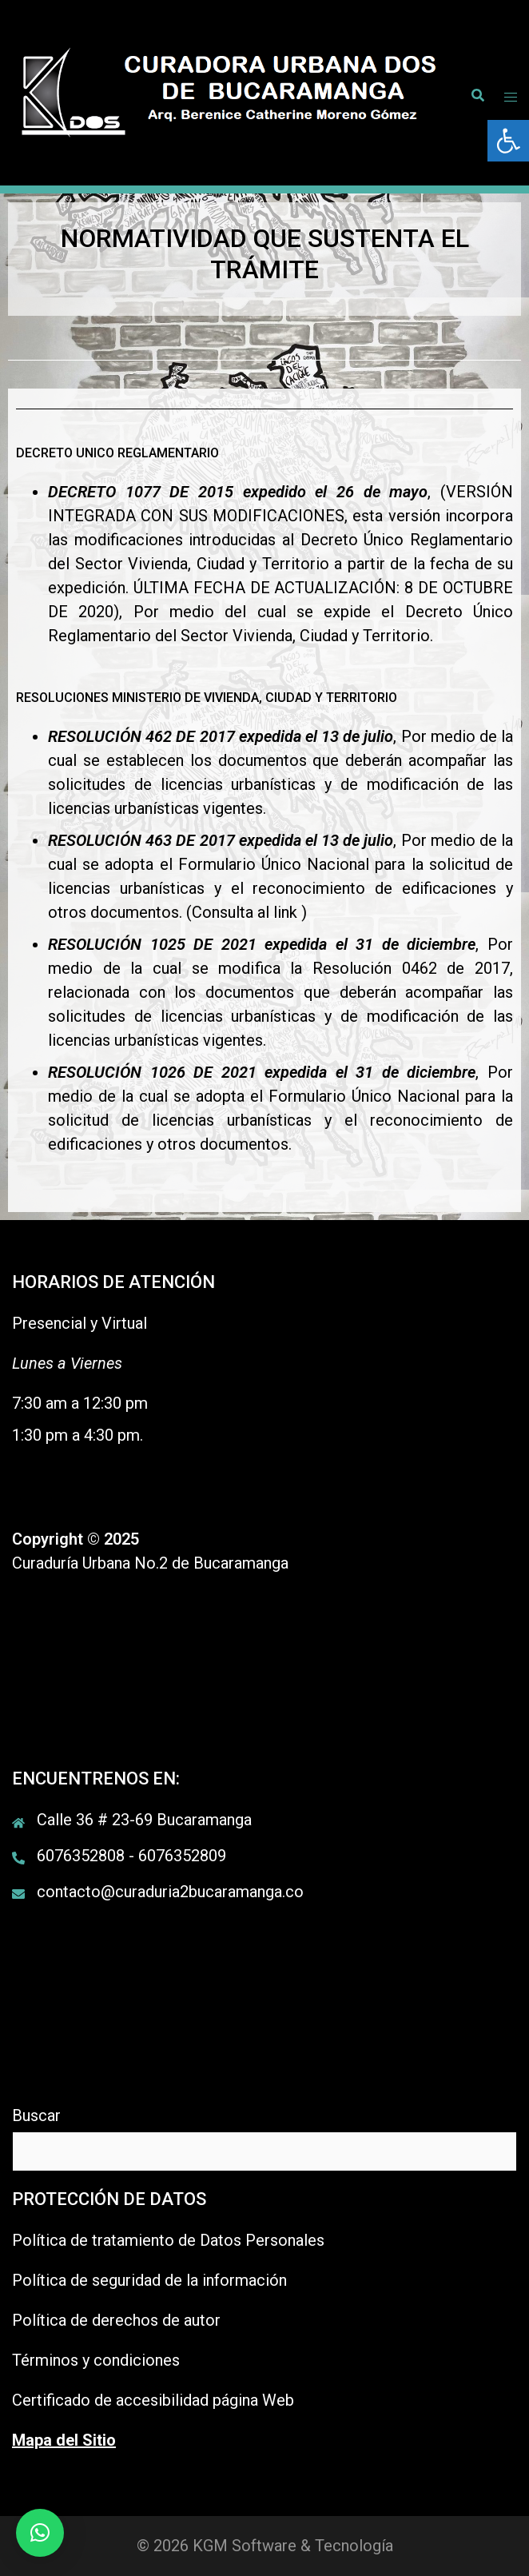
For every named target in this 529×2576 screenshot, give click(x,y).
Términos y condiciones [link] (96, 2360)
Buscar (36, 2115)
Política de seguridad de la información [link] (149, 2280)
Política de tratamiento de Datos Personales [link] (168, 2240)
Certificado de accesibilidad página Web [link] (153, 2400)
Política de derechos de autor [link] (116, 2320)
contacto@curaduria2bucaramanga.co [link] (170, 1891)
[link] (508, 140)
